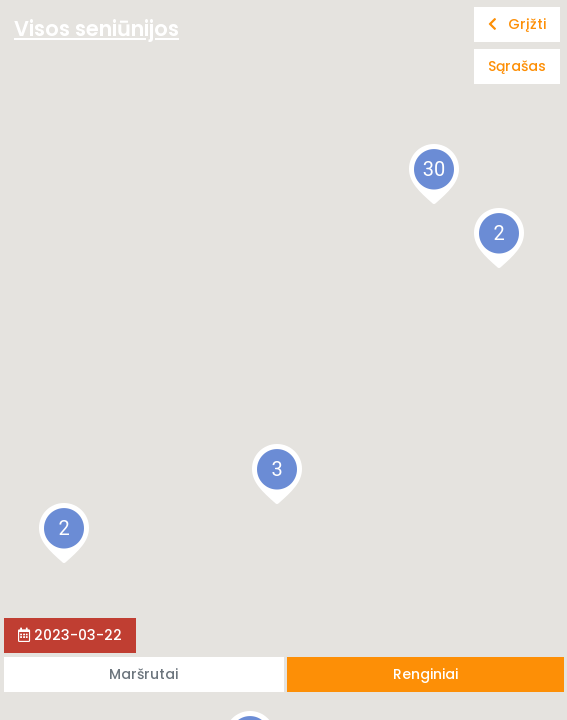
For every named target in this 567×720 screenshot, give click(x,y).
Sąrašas (517, 66)
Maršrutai (143, 674)
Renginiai (425, 674)
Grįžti (517, 24)
